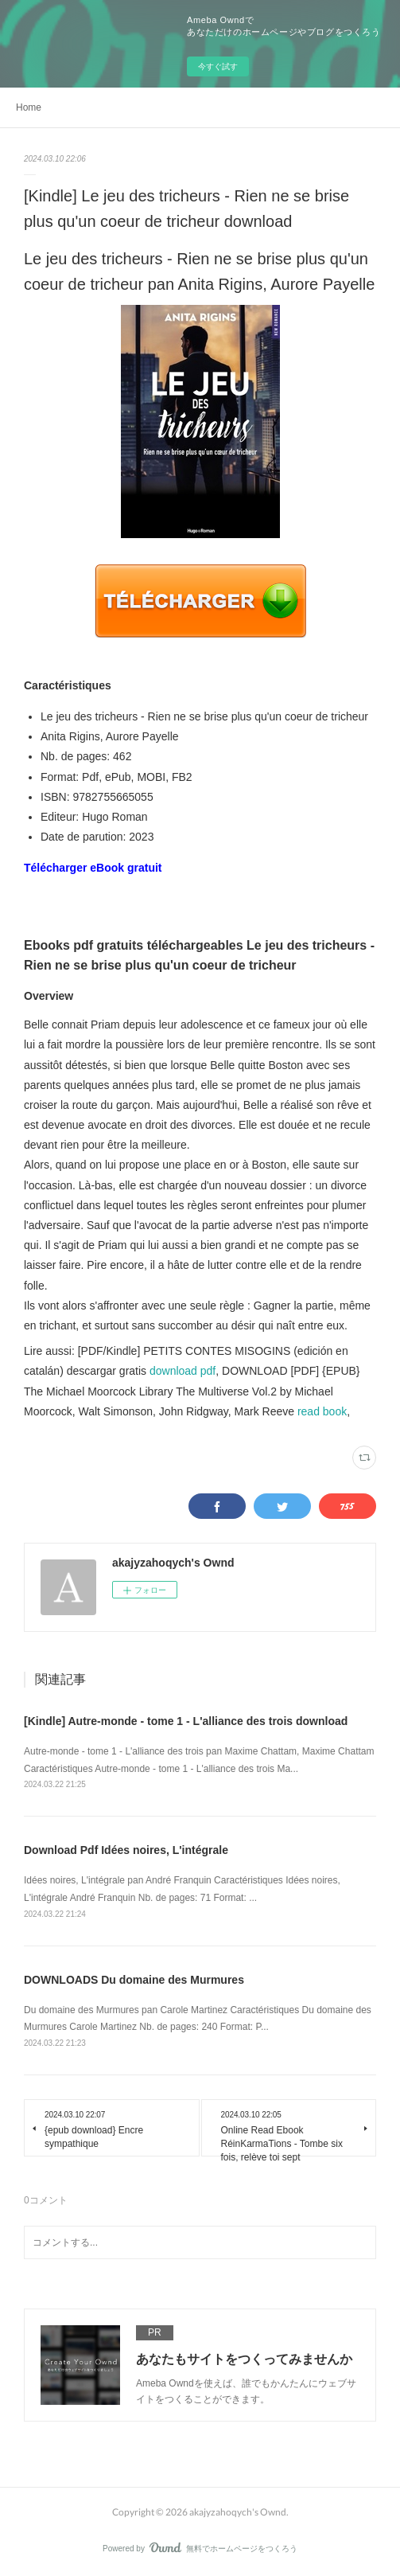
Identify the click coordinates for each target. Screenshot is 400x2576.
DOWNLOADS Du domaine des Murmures (134, 1979)
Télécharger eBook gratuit (93, 867)
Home (28, 107)
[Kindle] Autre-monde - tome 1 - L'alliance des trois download (186, 1721)
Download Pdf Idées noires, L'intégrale (126, 1850)
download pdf (183, 1370)
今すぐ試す (218, 66)
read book (322, 1411)
